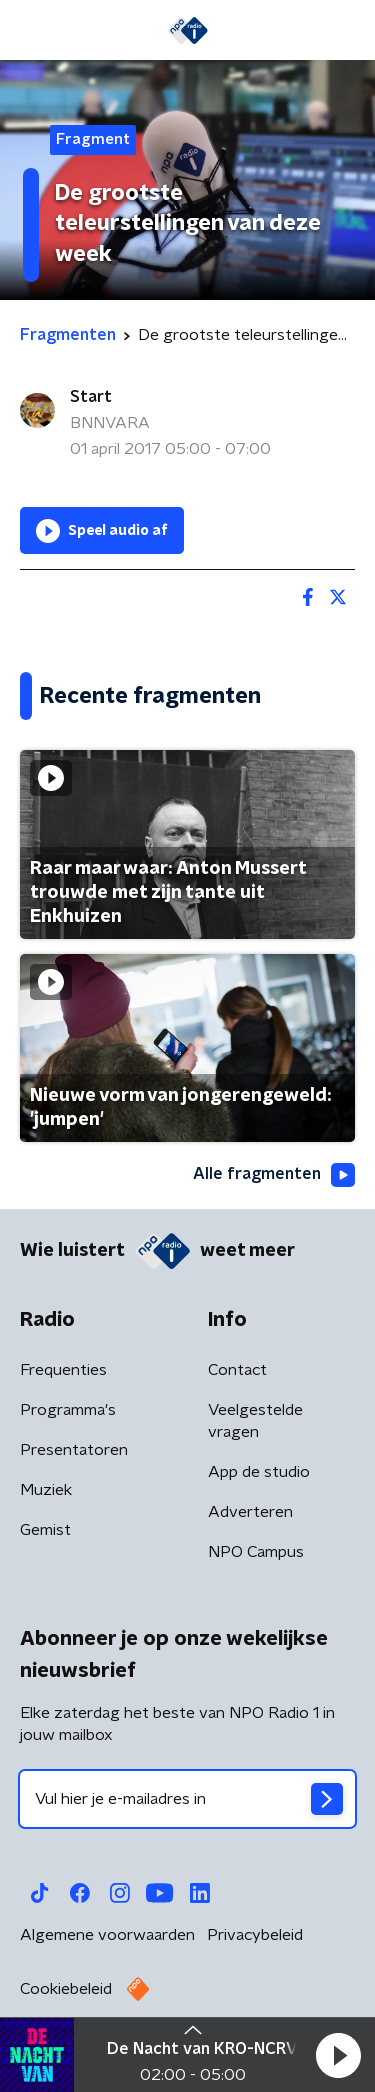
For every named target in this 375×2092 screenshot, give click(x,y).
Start (91, 397)
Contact (237, 1370)
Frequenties (63, 1370)
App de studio (259, 1472)
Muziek (46, 1490)
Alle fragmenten (274, 1175)
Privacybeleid (255, 1935)
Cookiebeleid (66, 1989)
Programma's (68, 1410)
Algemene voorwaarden (107, 1935)
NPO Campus (256, 1552)
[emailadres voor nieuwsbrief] (187, 1799)
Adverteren (250, 1512)
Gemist (45, 1530)
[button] (338, 2055)
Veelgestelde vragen (255, 1421)
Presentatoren (74, 1450)
